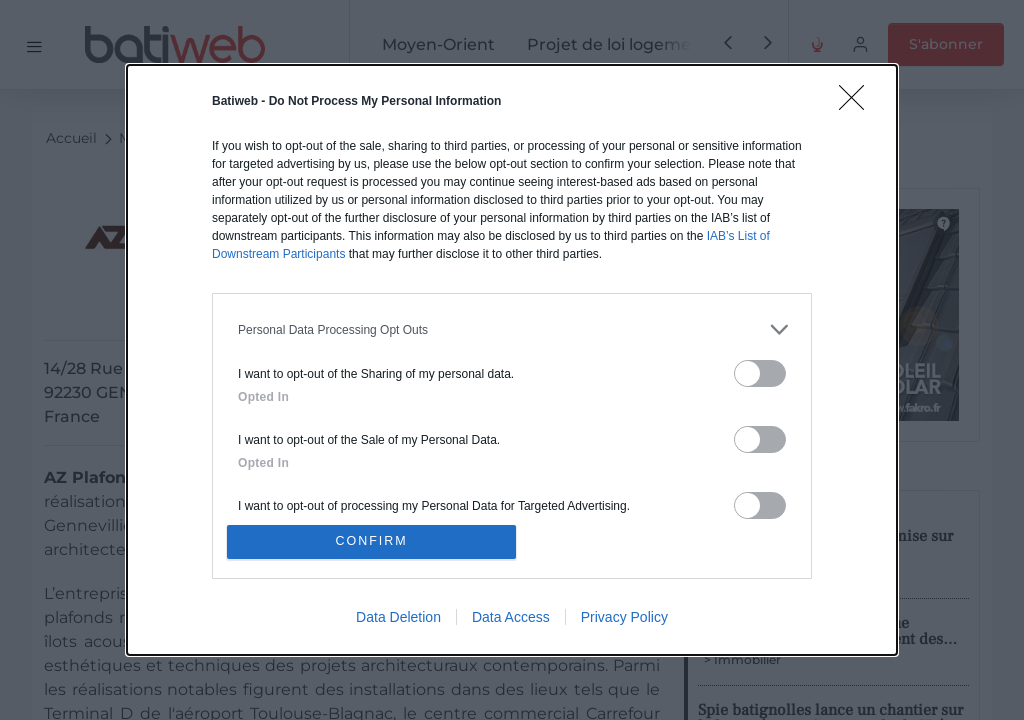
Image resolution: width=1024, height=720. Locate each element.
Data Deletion (398, 619)
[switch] (760, 371)
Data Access (511, 619)
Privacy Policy (624, 619)
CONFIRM (374, 541)
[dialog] (512, 360)
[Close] (858, 102)
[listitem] (512, 327)
